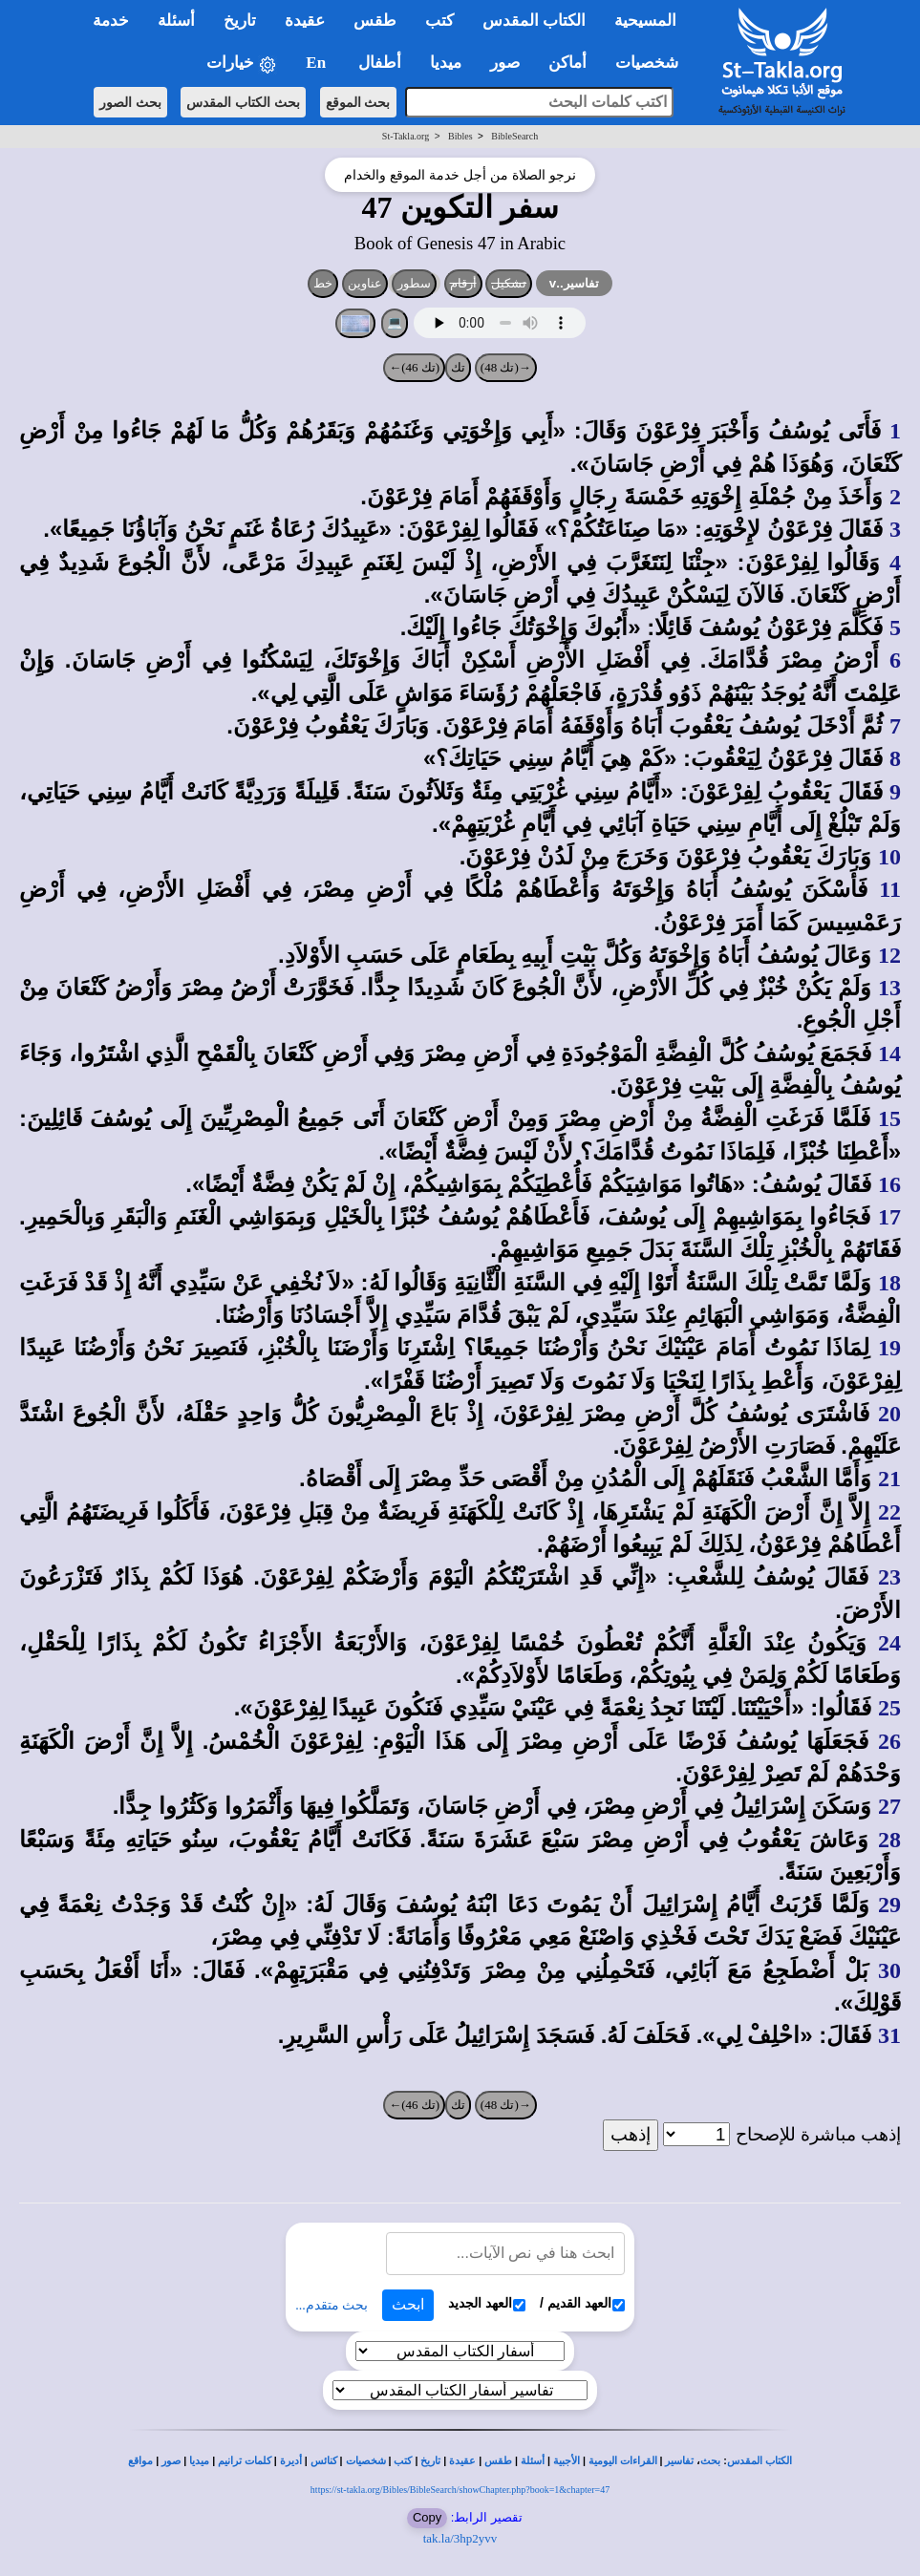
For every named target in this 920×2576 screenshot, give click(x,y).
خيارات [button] (241, 63)
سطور (414, 283)
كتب (403, 2461)
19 (889, 1347)
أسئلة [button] (176, 20)
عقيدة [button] (305, 20)
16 (889, 1184)
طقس (498, 2461)
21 (889, 1478)
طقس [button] (374, 20)
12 (889, 955)
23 (889, 1577)
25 (889, 1707)
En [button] (318, 62)
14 (889, 1053)
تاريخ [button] (240, 20)
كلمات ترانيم (244, 2461)
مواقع (140, 2461)
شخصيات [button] (653, 62)
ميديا (199, 2461)
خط (322, 283)
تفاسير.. (574, 283)
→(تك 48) (506, 367)
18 (889, 1282)
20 (889, 1413)
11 (890, 889)
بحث (710, 2461)
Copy (427, 2517)
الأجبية (566, 2461)
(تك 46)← (414, 367)
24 (889, 1642)
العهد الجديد (486, 2303)
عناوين (365, 283)
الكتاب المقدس (759, 2461)
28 (889, 1839)
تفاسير (679, 2461)
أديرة (291, 2461)
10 (889, 856)
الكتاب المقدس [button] (534, 20)
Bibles (460, 136)
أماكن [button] (567, 62)
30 (889, 1970)
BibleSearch (514, 136)
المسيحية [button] (645, 20)
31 (889, 2035)
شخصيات (366, 2461)
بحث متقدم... (331, 2305)
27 (889, 1806)
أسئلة (533, 2461)
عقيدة (462, 2461)
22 (889, 1512)
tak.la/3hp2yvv (460, 2538)
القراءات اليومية (622, 2461)
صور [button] (505, 62)
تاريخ (430, 2461)
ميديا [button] (445, 62)
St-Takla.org (405, 136)
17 (889, 1216)
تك (458, 367)
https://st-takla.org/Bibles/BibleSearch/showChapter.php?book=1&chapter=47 (460, 2489)
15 (889, 1118)
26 (889, 1741)
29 (889, 1904)
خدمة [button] (111, 20)
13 (889, 987)
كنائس (323, 2461)
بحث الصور (130, 102)
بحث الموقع (358, 102)
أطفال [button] (379, 62)
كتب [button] (439, 20)
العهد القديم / (582, 2303)
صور (171, 2461)
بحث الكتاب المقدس (243, 102)
